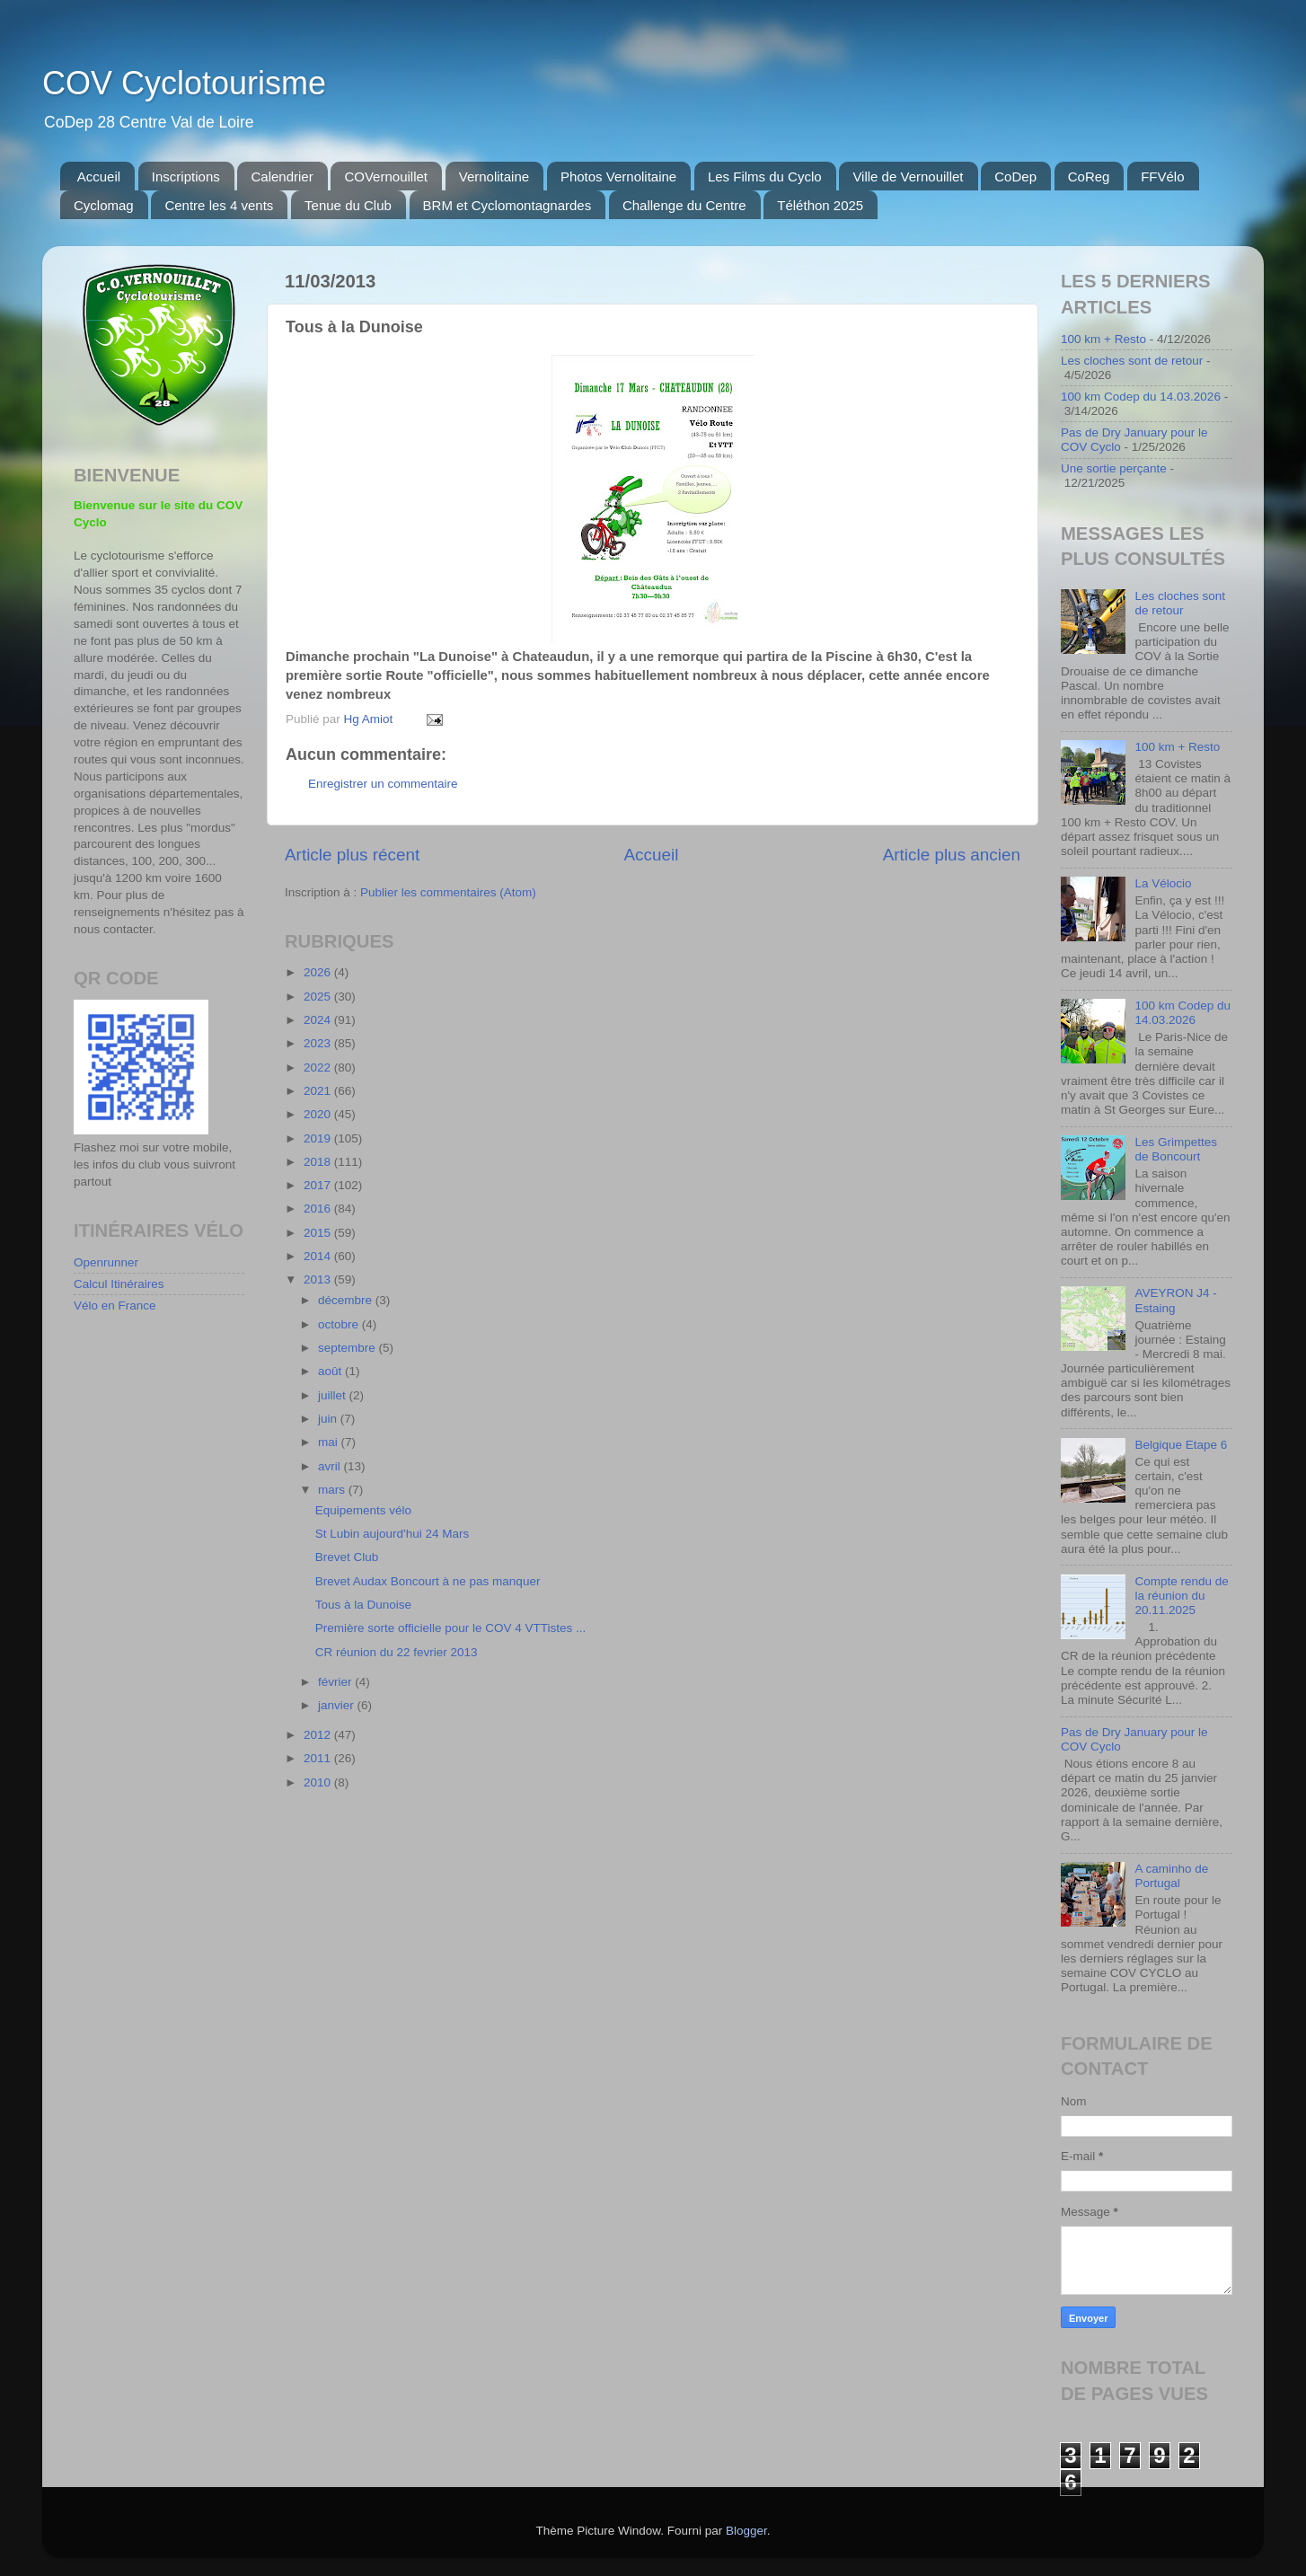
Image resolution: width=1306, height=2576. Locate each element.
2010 (319, 1782)
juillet (333, 1395)
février (336, 1682)
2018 (319, 1162)
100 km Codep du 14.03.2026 (1141, 396)
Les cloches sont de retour (1132, 360)
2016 (319, 1208)
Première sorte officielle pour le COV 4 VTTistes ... (451, 1628)
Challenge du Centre (684, 205)
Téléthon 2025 (820, 205)
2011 (319, 1758)
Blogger (746, 2530)
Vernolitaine (494, 176)
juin (329, 1418)
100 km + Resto (1103, 339)
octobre (340, 1324)
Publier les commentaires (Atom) (448, 892)
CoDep (1015, 176)
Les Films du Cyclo (765, 176)
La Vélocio (1162, 883)
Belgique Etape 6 (1180, 1444)
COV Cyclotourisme (184, 83)
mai (329, 1442)
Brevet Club (347, 1557)
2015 (319, 1232)
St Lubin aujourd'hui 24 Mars (392, 1533)
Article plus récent (352, 854)
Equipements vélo (363, 1510)
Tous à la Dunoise (363, 1604)
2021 (319, 1091)
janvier (337, 1705)
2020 (319, 1114)
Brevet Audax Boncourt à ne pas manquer (428, 1581)
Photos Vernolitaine (618, 176)
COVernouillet (386, 176)
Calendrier (282, 176)
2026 (319, 972)
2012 (319, 1735)
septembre (348, 1347)
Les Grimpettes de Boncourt (1175, 1149)
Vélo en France (115, 1305)
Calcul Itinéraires (119, 1284)
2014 (319, 1256)
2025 (319, 996)
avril (331, 1466)
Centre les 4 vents (218, 205)
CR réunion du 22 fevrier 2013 (396, 1652)
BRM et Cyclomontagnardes (507, 205)
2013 (319, 1279)
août (331, 1371)
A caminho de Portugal (1171, 1876)
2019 (319, 1138)
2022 (319, 1067)
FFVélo (1162, 176)
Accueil (98, 176)
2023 (319, 1043)
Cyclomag (104, 205)
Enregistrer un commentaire (383, 783)
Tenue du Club (348, 205)
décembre (346, 1300)
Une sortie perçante (1114, 468)
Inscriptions (186, 176)
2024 (319, 1020)
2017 (319, 1185)
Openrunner (106, 1262)
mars (333, 1489)
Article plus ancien (951, 854)
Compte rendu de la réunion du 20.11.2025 (1181, 1596)
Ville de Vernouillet (907, 176)
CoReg (1089, 176)
